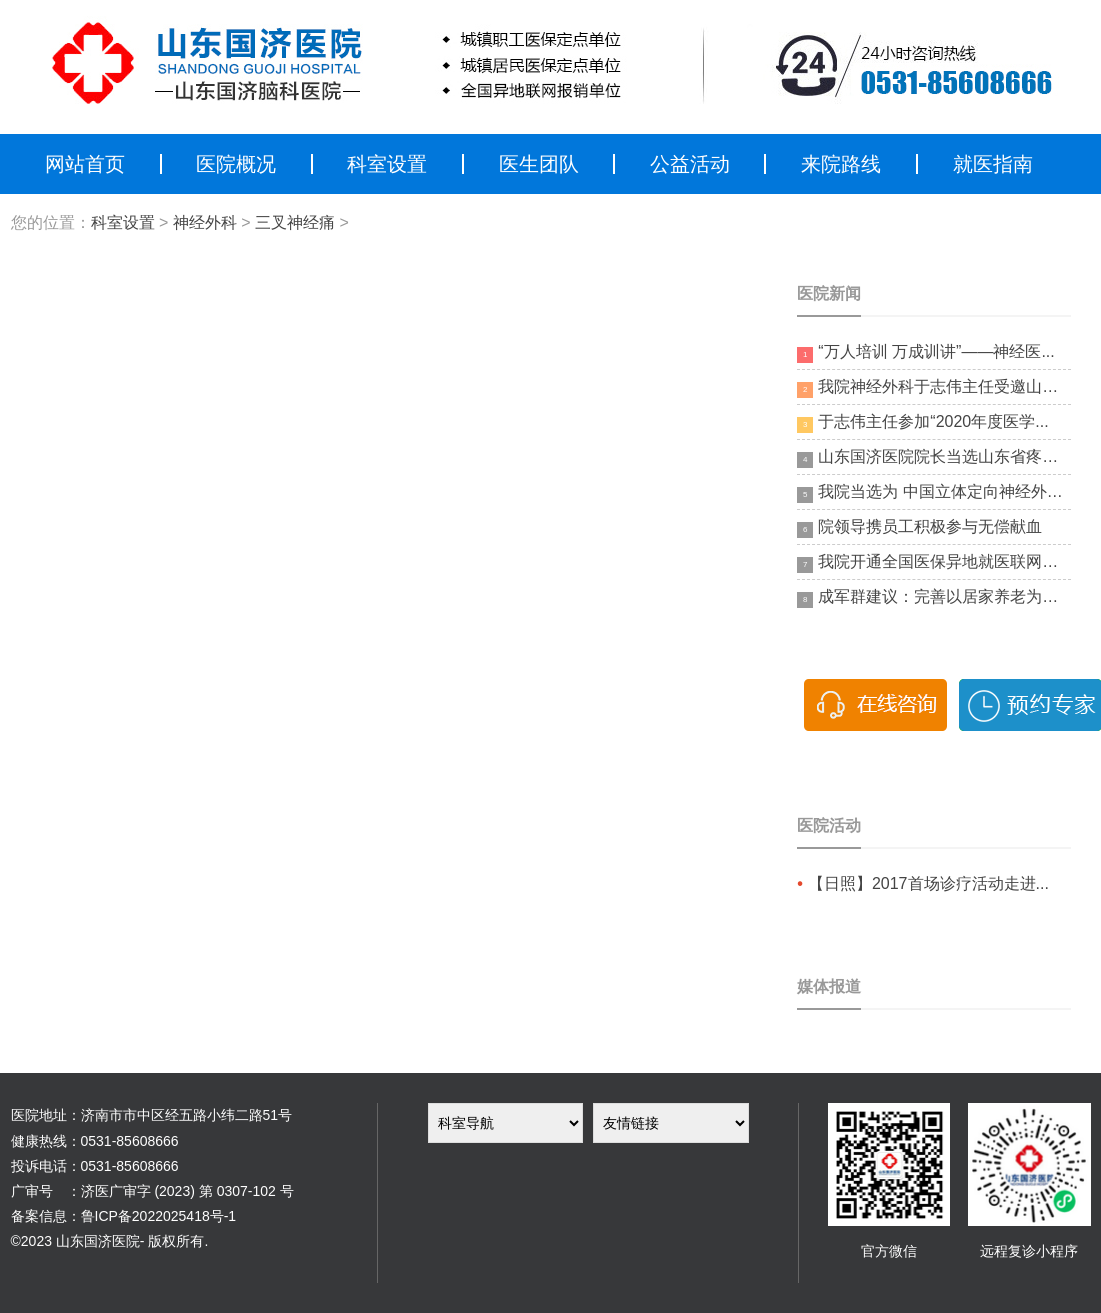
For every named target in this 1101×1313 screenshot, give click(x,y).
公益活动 (690, 164)
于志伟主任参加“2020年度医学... (922, 423)
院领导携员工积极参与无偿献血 (919, 528)
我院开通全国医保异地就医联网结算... (933, 563)
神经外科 (205, 222)
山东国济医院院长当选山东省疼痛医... (933, 458)
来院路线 (841, 164)
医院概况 (236, 164)
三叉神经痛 (295, 222)
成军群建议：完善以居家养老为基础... (933, 598)
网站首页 (85, 164)
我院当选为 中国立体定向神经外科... (933, 493)
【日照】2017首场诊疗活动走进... (928, 883)
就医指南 (993, 164)
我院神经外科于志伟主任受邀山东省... (933, 388)
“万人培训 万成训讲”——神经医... (925, 353)
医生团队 (539, 164)
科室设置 (387, 164)
